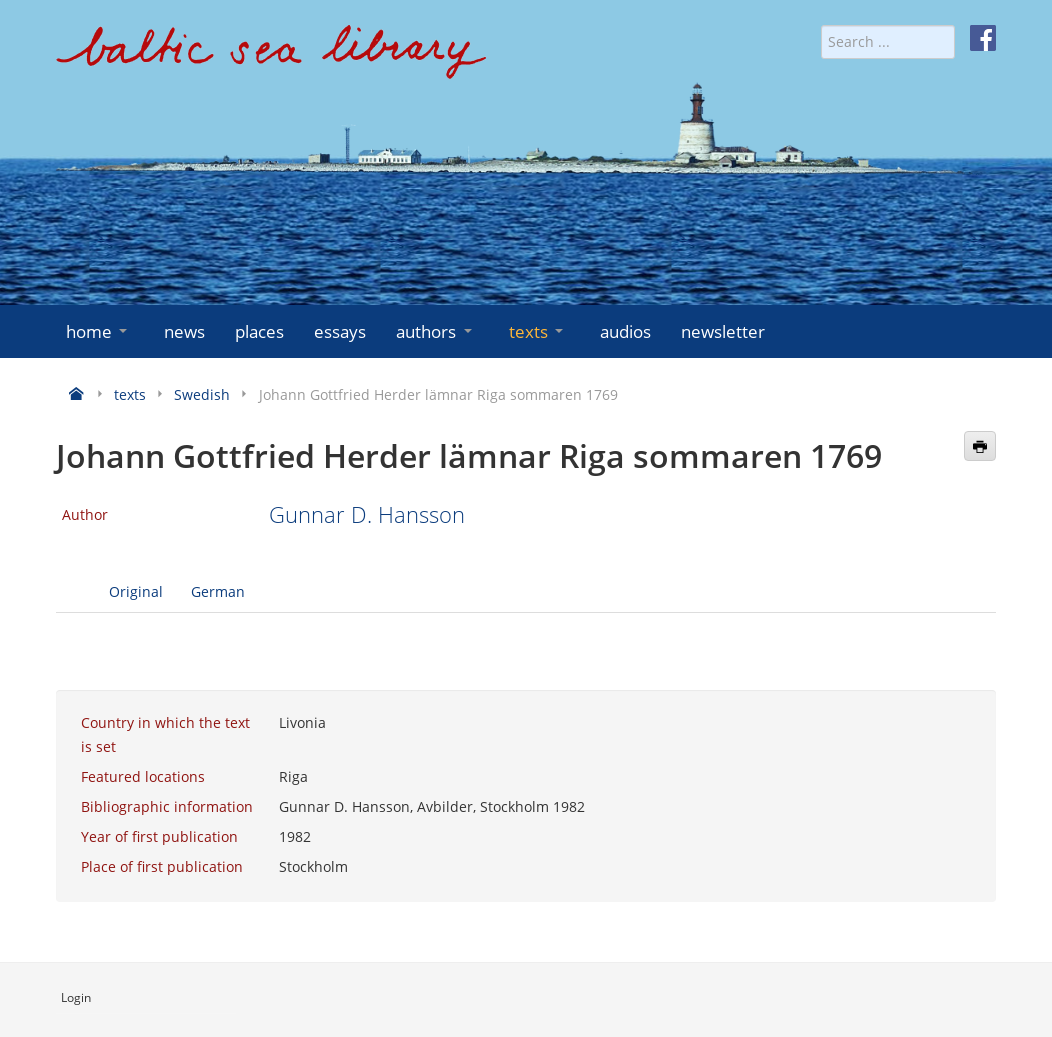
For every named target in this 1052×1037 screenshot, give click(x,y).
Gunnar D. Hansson (367, 514)
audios (625, 331)
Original (136, 591)
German (218, 591)
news (184, 331)
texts (538, 331)
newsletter (723, 331)
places (259, 331)
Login (76, 997)
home (98, 331)
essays (340, 331)
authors (435, 331)
